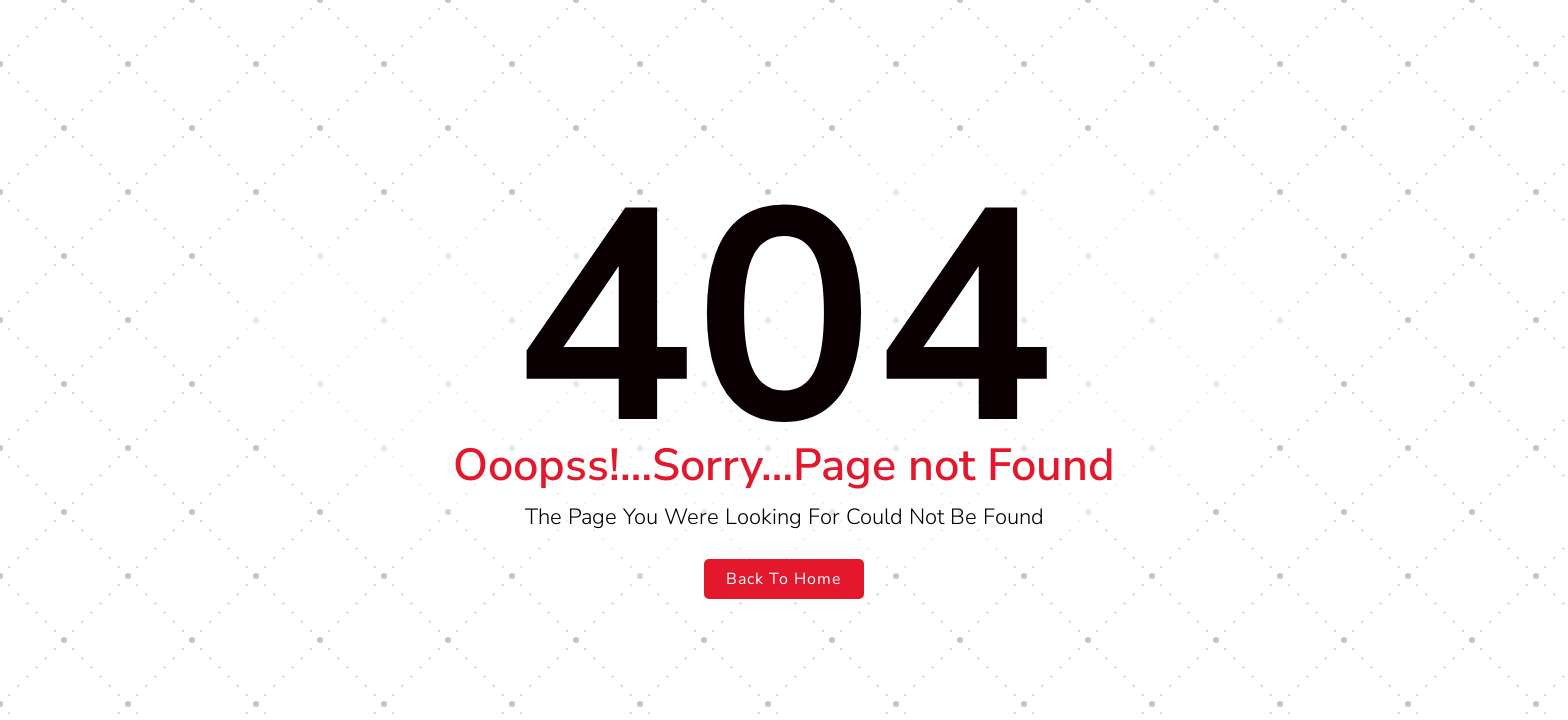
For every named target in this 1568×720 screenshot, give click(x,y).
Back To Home (784, 579)
